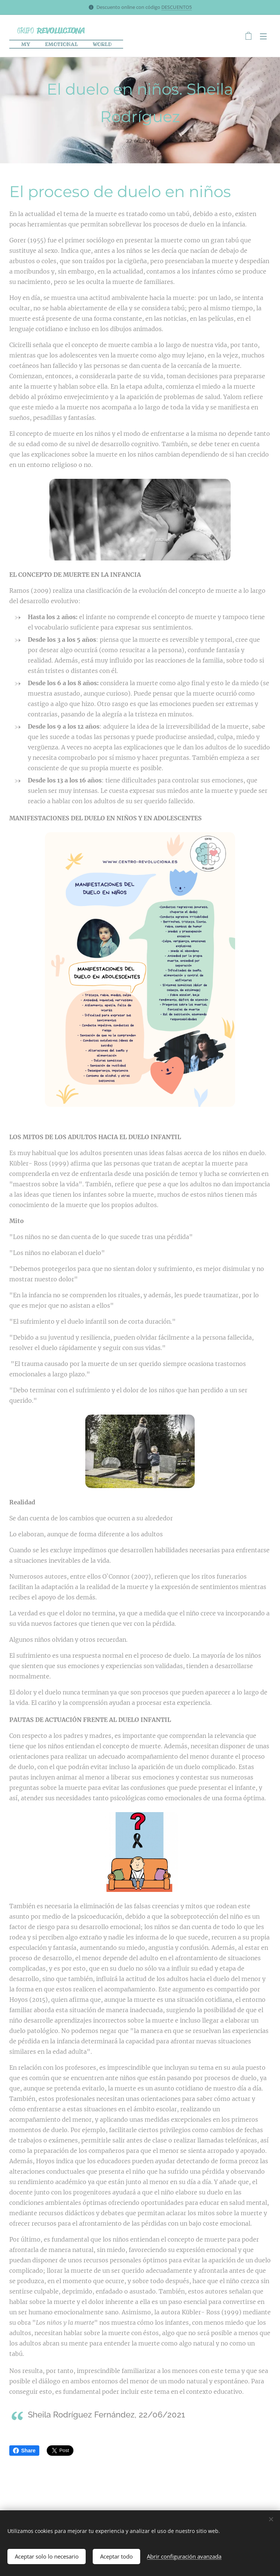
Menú (263, 36)
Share (24, 2451)
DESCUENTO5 (176, 7)
